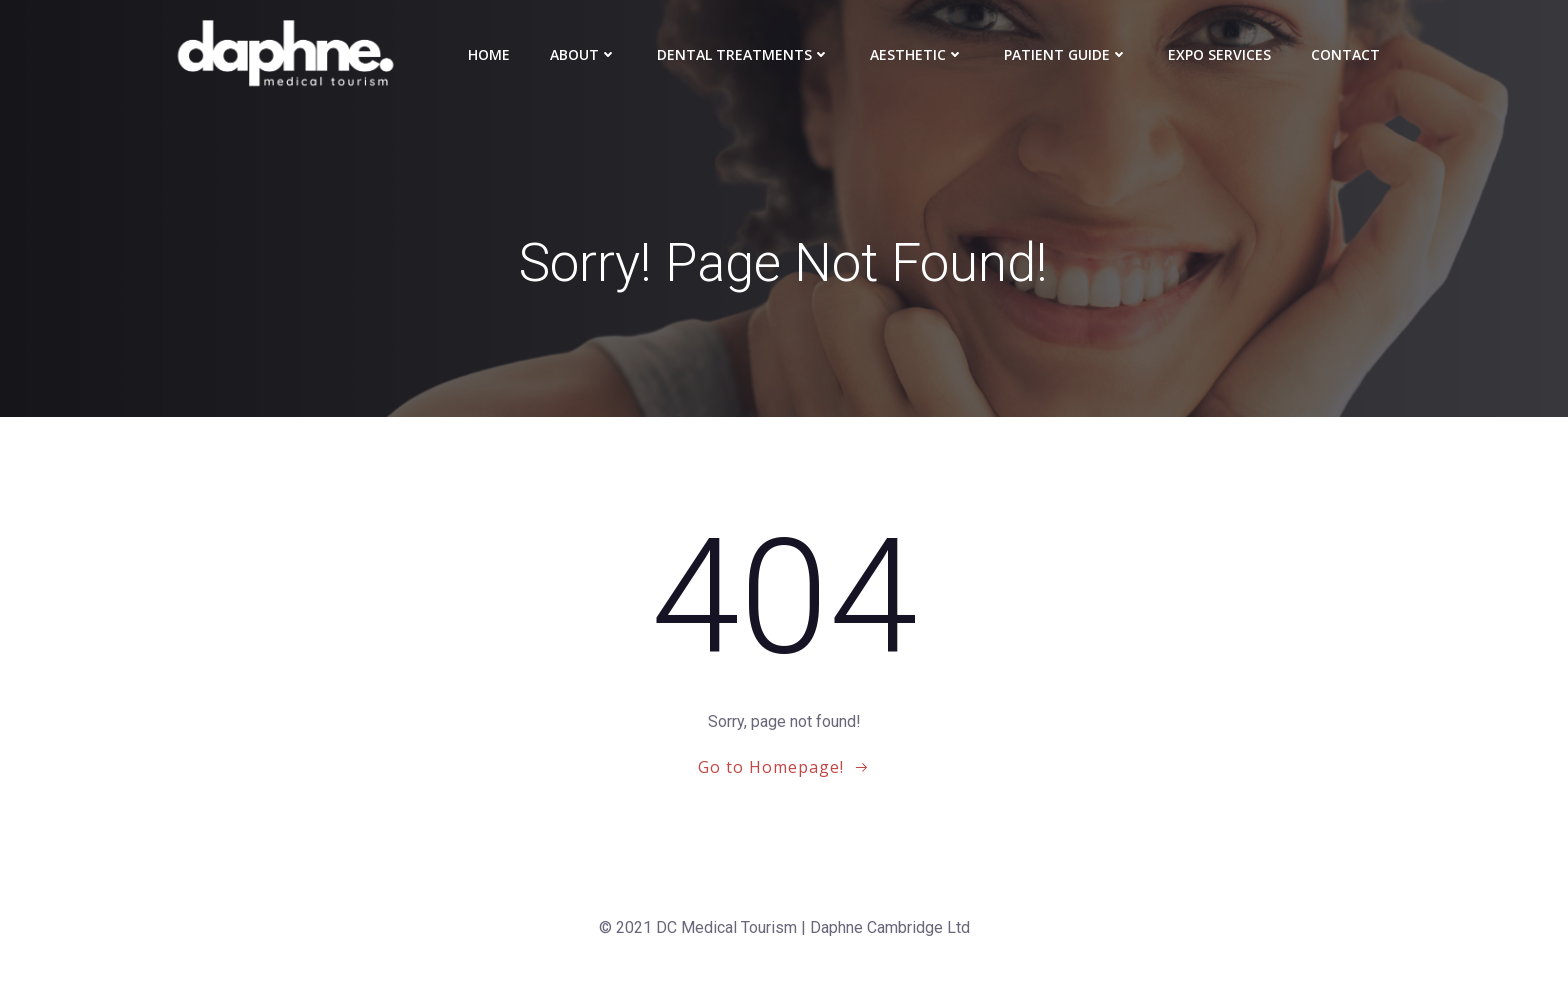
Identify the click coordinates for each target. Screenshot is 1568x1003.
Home (489, 54)
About (583, 54)
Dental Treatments (743, 54)
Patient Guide (1066, 54)
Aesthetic (917, 54)
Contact (1345, 54)
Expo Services (1219, 54)
